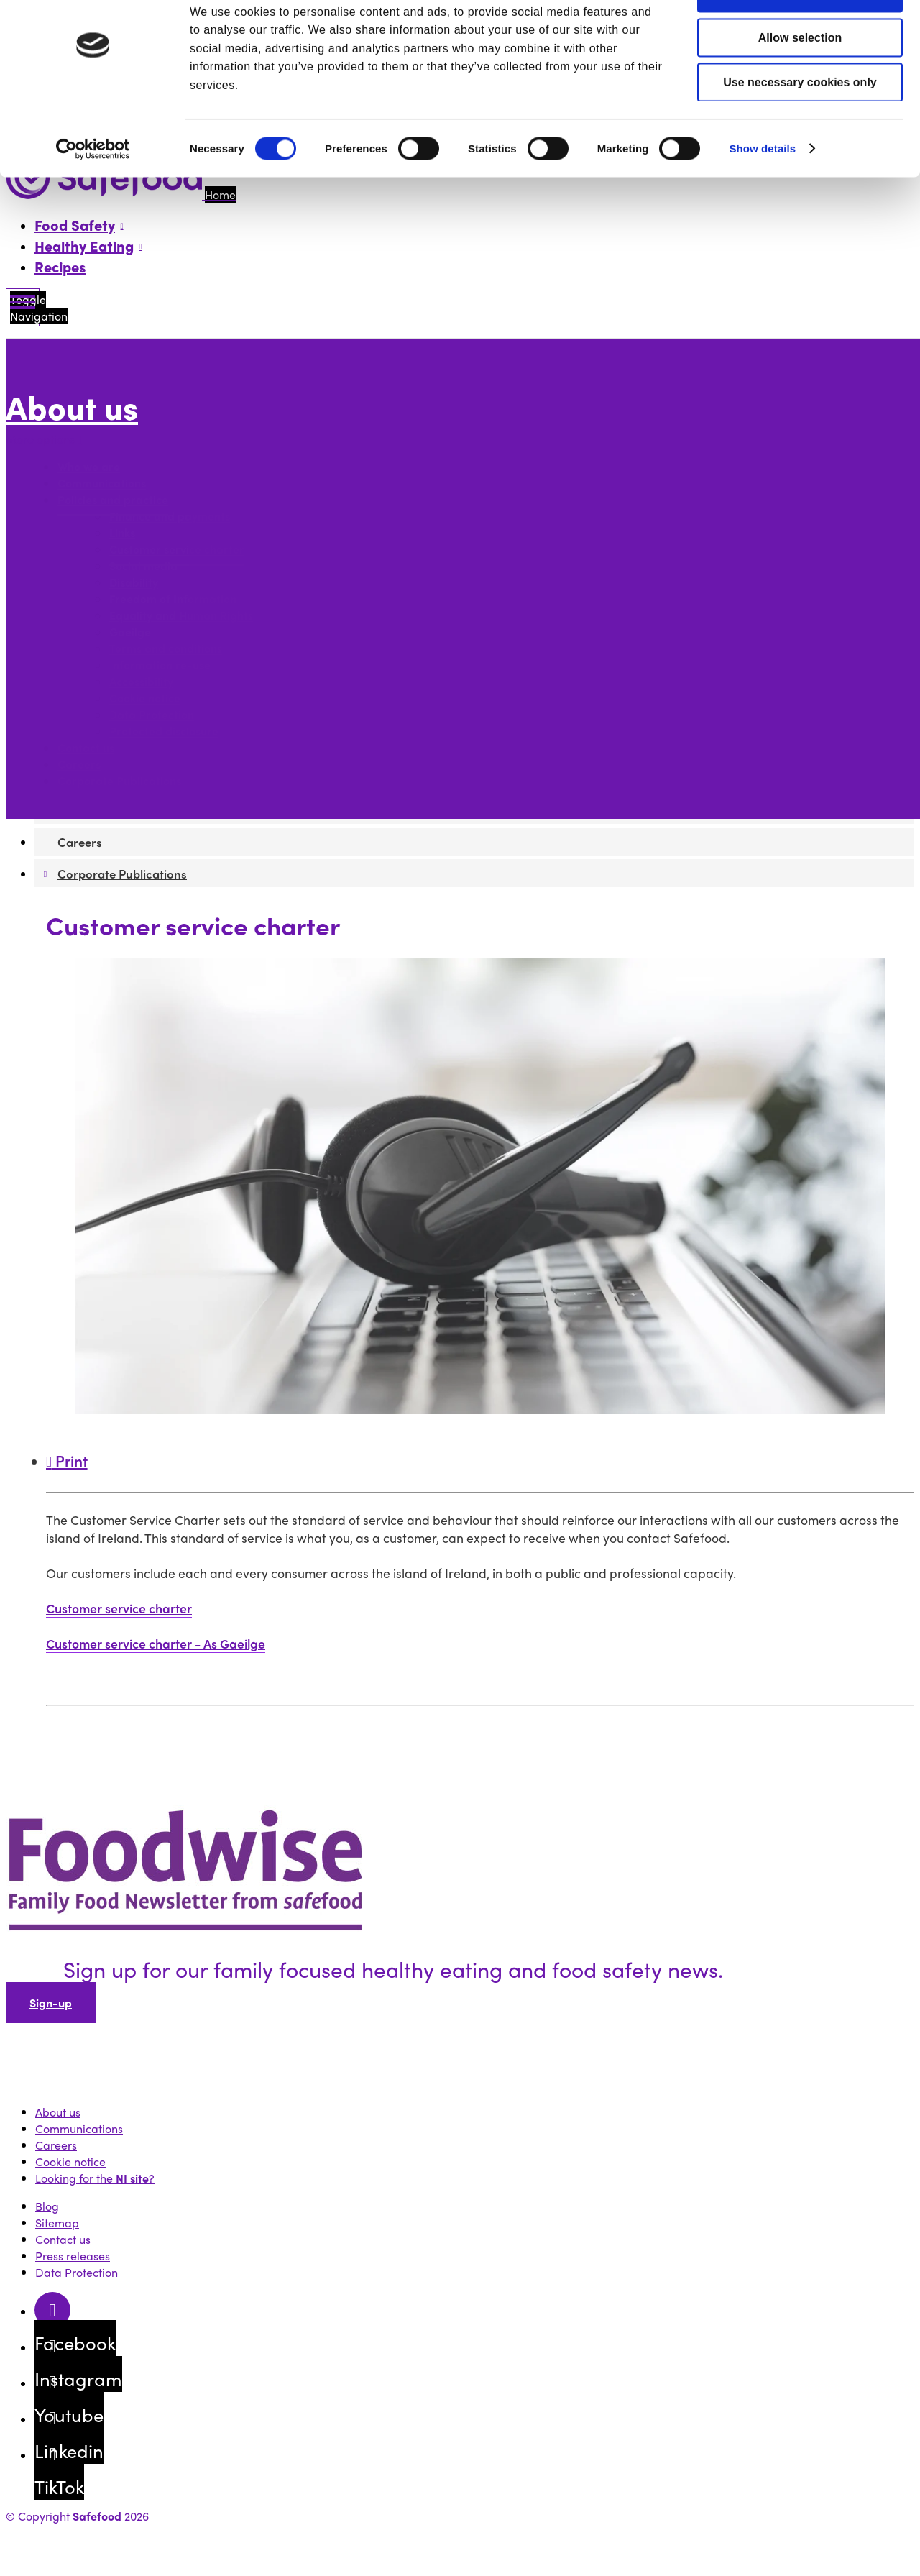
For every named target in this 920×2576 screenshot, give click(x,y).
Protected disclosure (163, 731)
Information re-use (160, 665)
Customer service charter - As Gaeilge (155, 1643)
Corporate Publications (119, 781)
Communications (102, 483)
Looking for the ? (95, 2178)
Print (67, 1460)
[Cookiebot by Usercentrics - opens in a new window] (93, 192)
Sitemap (57, 2222)
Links (122, 533)
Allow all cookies (800, 36)
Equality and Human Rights (181, 616)
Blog (47, 2206)
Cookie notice (144, 698)
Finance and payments (169, 516)
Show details (762, 191)
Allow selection (800, 81)
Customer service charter (176, 549)
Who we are (89, 467)
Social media (143, 566)
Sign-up (50, 2002)
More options (44, 439)
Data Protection (151, 715)
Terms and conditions (165, 649)
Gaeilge (130, 632)
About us (72, 407)
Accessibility (141, 682)
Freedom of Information (172, 599)
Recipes (60, 266)
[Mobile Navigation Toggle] (23, 307)
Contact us (86, 748)
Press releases (72, 2255)
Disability (133, 582)
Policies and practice (113, 500)
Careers (79, 764)
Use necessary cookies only (799, 125)
